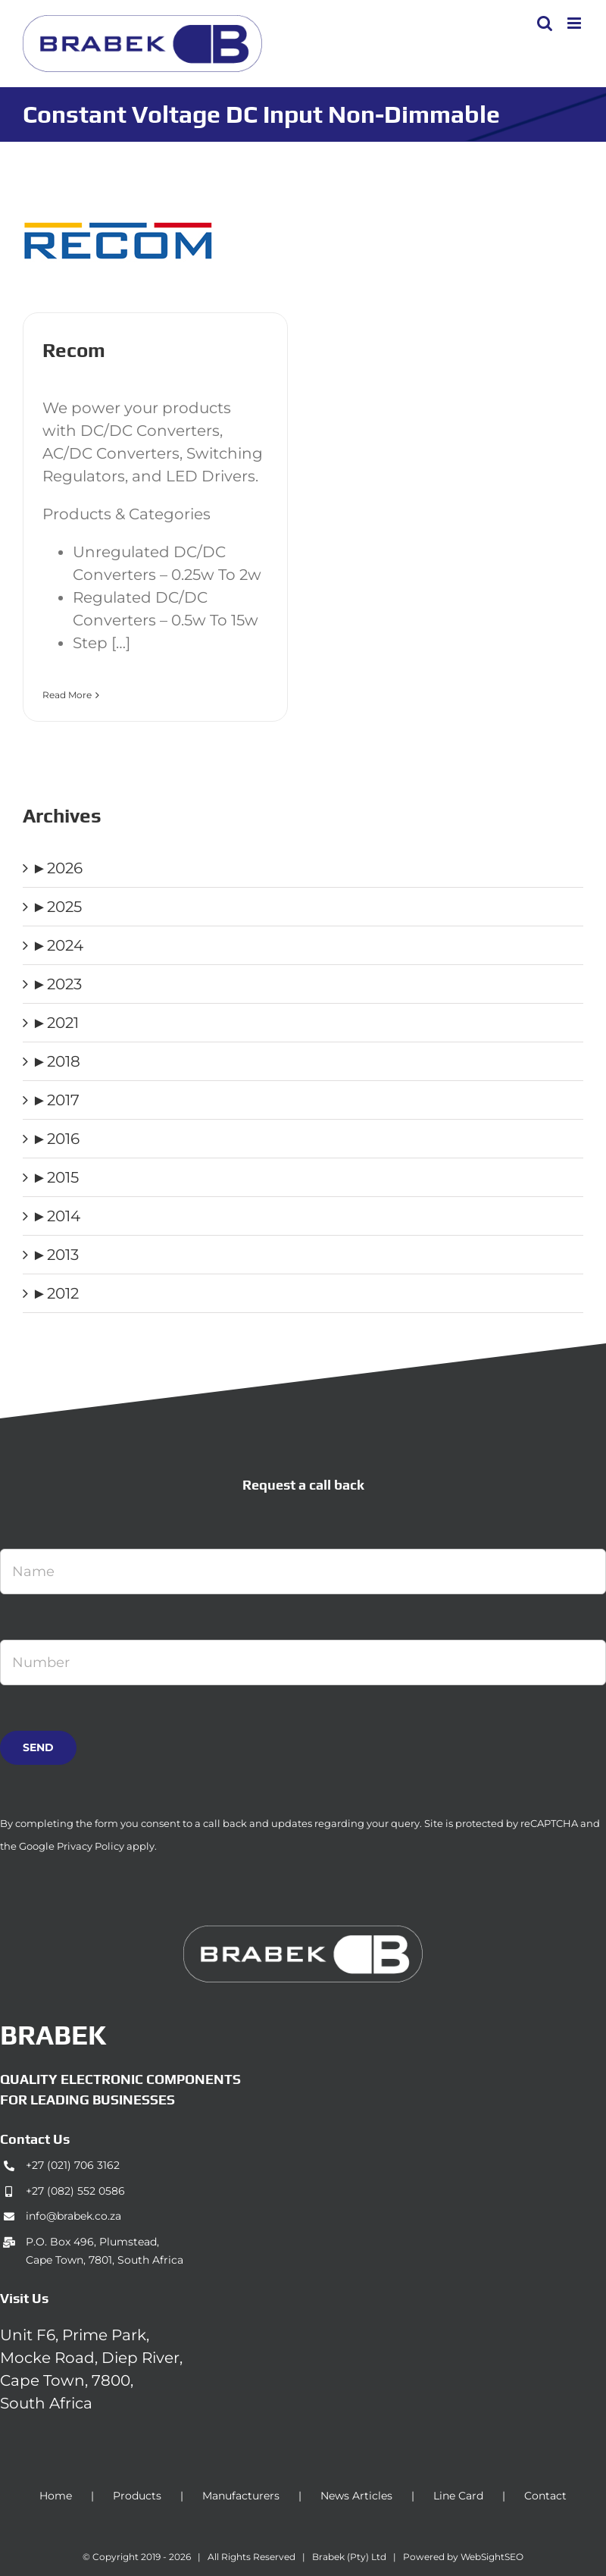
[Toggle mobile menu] (575, 23)
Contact (545, 2495)
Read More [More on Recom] (67, 694)
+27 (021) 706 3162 (73, 2165)
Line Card (458, 2495)
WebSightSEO (492, 2556)
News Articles (356, 2495)
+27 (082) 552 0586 (75, 2191)
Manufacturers (241, 2495)
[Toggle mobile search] (544, 23)
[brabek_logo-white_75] (303, 1933)
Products (137, 2495)
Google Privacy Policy (71, 1846)
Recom (73, 350)
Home (55, 2495)
